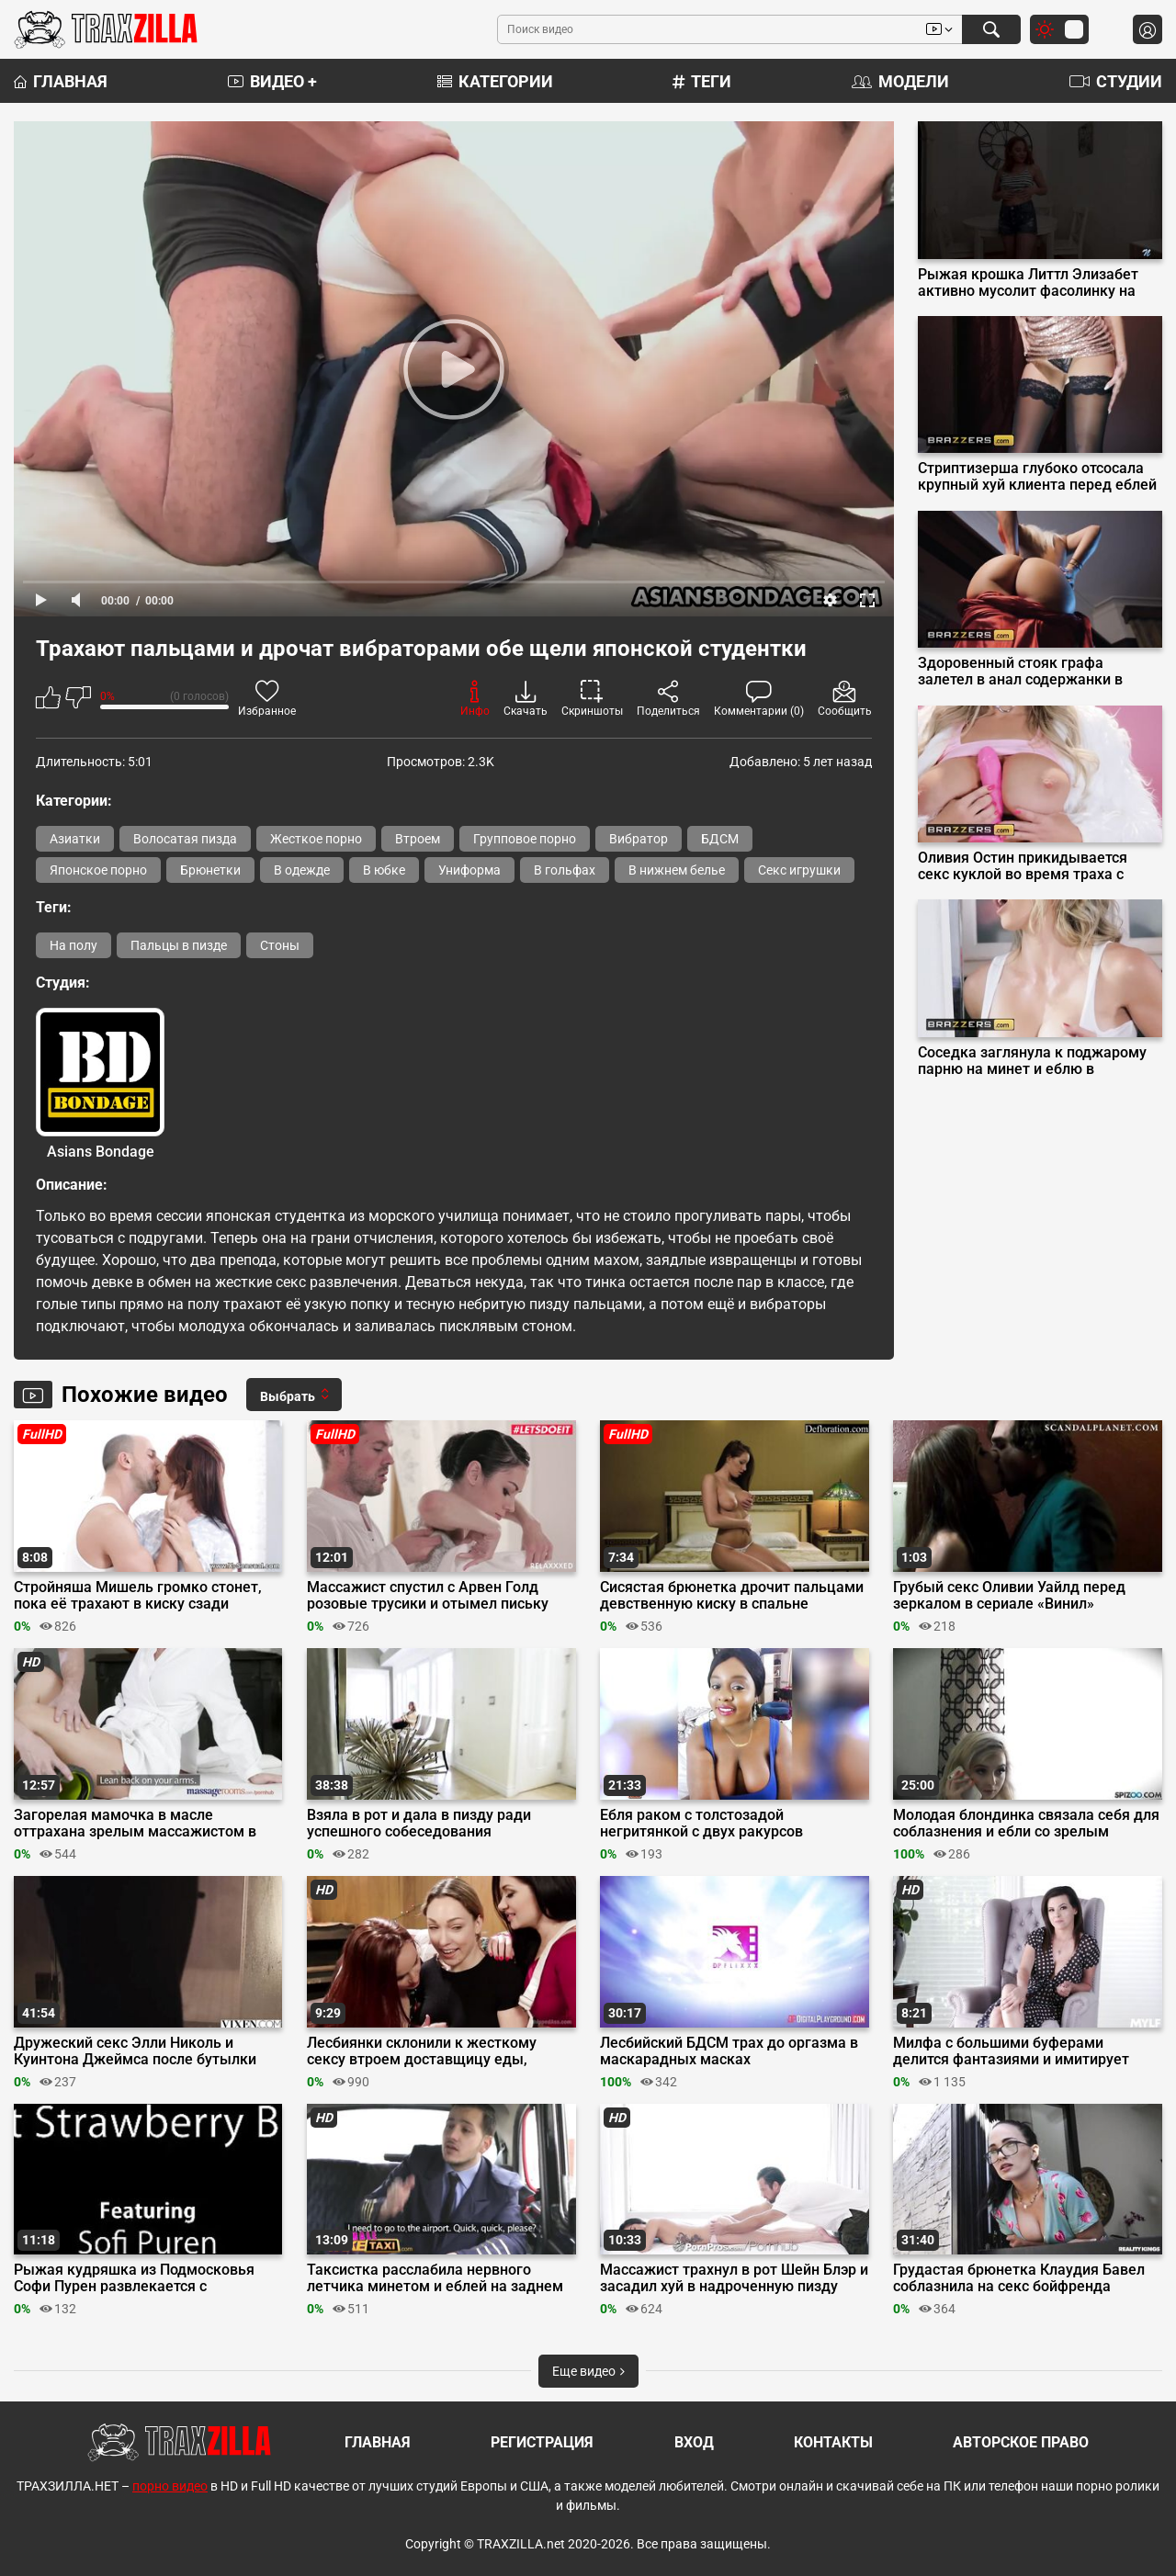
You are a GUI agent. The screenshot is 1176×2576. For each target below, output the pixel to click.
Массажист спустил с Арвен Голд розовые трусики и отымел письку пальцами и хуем (427, 1595)
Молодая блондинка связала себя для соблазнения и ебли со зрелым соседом (1026, 1823)
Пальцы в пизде (178, 945)
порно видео (170, 2486)
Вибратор (638, 838)
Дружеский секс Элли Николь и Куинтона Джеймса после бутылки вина (135, 2051)
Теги (702, 81)
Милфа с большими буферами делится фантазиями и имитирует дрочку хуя (1011, 2051)
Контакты (833, 2442)
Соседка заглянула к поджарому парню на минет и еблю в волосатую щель (1032, 1061)
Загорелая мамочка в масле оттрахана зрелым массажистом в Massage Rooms (135, 1823)
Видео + (272, 81)
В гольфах (564, 870)
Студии (1115, 81)
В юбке (384, 870)
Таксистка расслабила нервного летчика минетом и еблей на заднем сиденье (435, 2278)
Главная (60, 81)
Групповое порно (524, 838)
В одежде (302, 870)
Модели (900, 81)
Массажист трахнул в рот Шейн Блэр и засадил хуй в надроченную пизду (734, 2278)
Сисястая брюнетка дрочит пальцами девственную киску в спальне (732, 1595)
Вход (694, 2442)
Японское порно (98, 870)
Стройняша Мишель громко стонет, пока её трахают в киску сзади (138, 1595)
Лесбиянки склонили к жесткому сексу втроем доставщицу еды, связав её (422, 2051)
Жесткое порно (316, 838)
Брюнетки (210, 870)
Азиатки (75, 838)
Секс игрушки (799, 870)
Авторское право (1021, 2442)
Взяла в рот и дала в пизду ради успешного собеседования (419, 1823)
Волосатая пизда (185, 838)
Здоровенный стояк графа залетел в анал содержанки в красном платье (1020, 671)
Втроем (417, 838)
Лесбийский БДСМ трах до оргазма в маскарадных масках (729, 2051)
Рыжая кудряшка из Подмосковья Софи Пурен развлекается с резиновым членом (134, 2278)
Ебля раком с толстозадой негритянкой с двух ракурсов (701, 1823)
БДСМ (720, 838)
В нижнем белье (676, 870)
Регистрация (542, 2442)
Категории (495, 81)
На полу (73, 945)
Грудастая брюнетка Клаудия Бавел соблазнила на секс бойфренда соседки (1019, 2278)
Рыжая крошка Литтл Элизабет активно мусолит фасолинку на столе (1028, 282)
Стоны (280, 945)
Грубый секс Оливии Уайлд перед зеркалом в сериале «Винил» (1009, 1595)
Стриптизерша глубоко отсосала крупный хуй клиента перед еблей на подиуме (1037, 476)
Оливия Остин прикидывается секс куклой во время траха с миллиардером (1022, 866)
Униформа (469, 870)
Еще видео (588, 2371)
